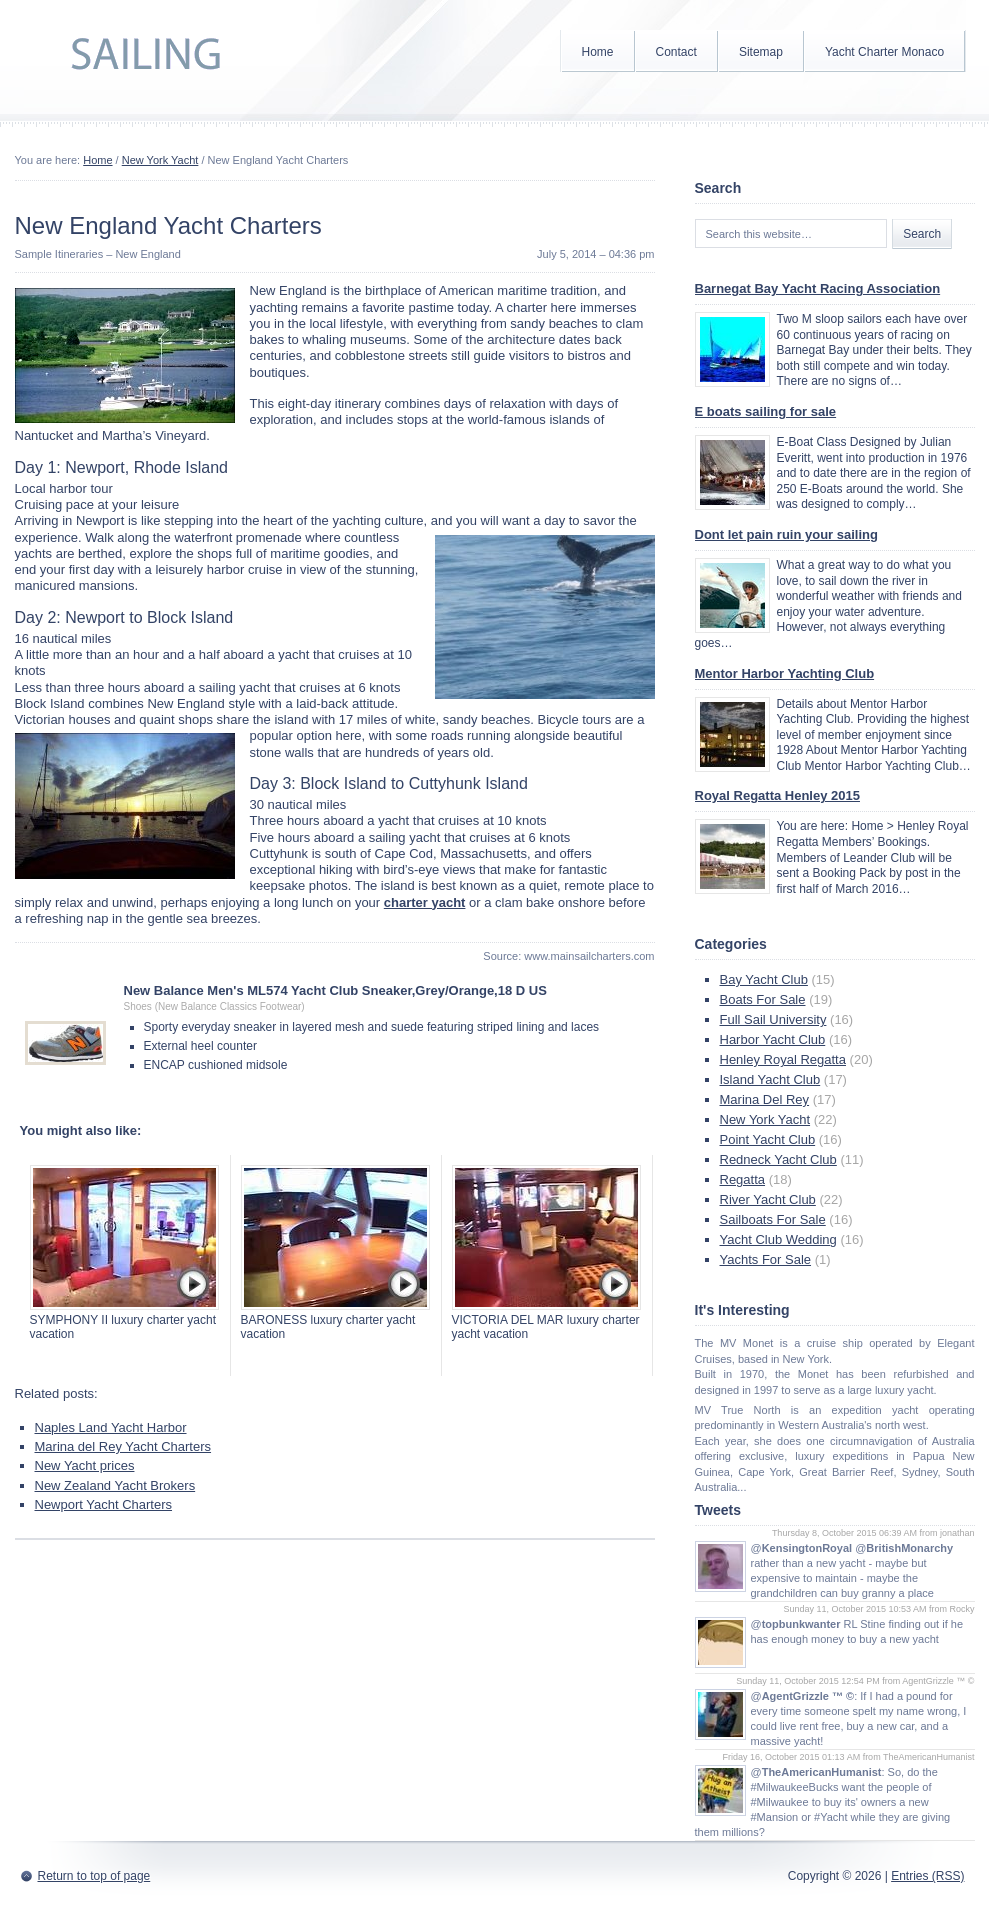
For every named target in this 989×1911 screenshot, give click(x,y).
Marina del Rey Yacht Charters (123, 1446)
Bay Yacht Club (764, 979)
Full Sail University (773, 1019)
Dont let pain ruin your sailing (786, 534)
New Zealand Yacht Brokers (115, 1485)
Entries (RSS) (927, 1876)
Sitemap (761, 52)
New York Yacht (160, 160)
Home (598, 52)
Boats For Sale (763, 999)
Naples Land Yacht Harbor (111, 1427)
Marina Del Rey (765, 1099)
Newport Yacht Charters (104, 1504)
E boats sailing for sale (766, 411)
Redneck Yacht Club (778, 1159)
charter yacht (425, 902)
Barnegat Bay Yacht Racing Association (818, 288)
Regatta (743, 1179)
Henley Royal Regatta (783, 1059)
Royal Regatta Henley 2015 (777, 795)
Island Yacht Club (770, 1079)
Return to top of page (94, 1876)
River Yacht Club (768, 1199)
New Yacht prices (85, 1465)
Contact (676, 52)
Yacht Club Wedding (778, 1239)
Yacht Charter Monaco (884, 52)
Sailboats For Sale (773, 1219)
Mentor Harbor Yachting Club (785, 673)
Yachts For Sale (766, 1259)
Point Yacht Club (768, 1139)
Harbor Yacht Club (773, 1039)
